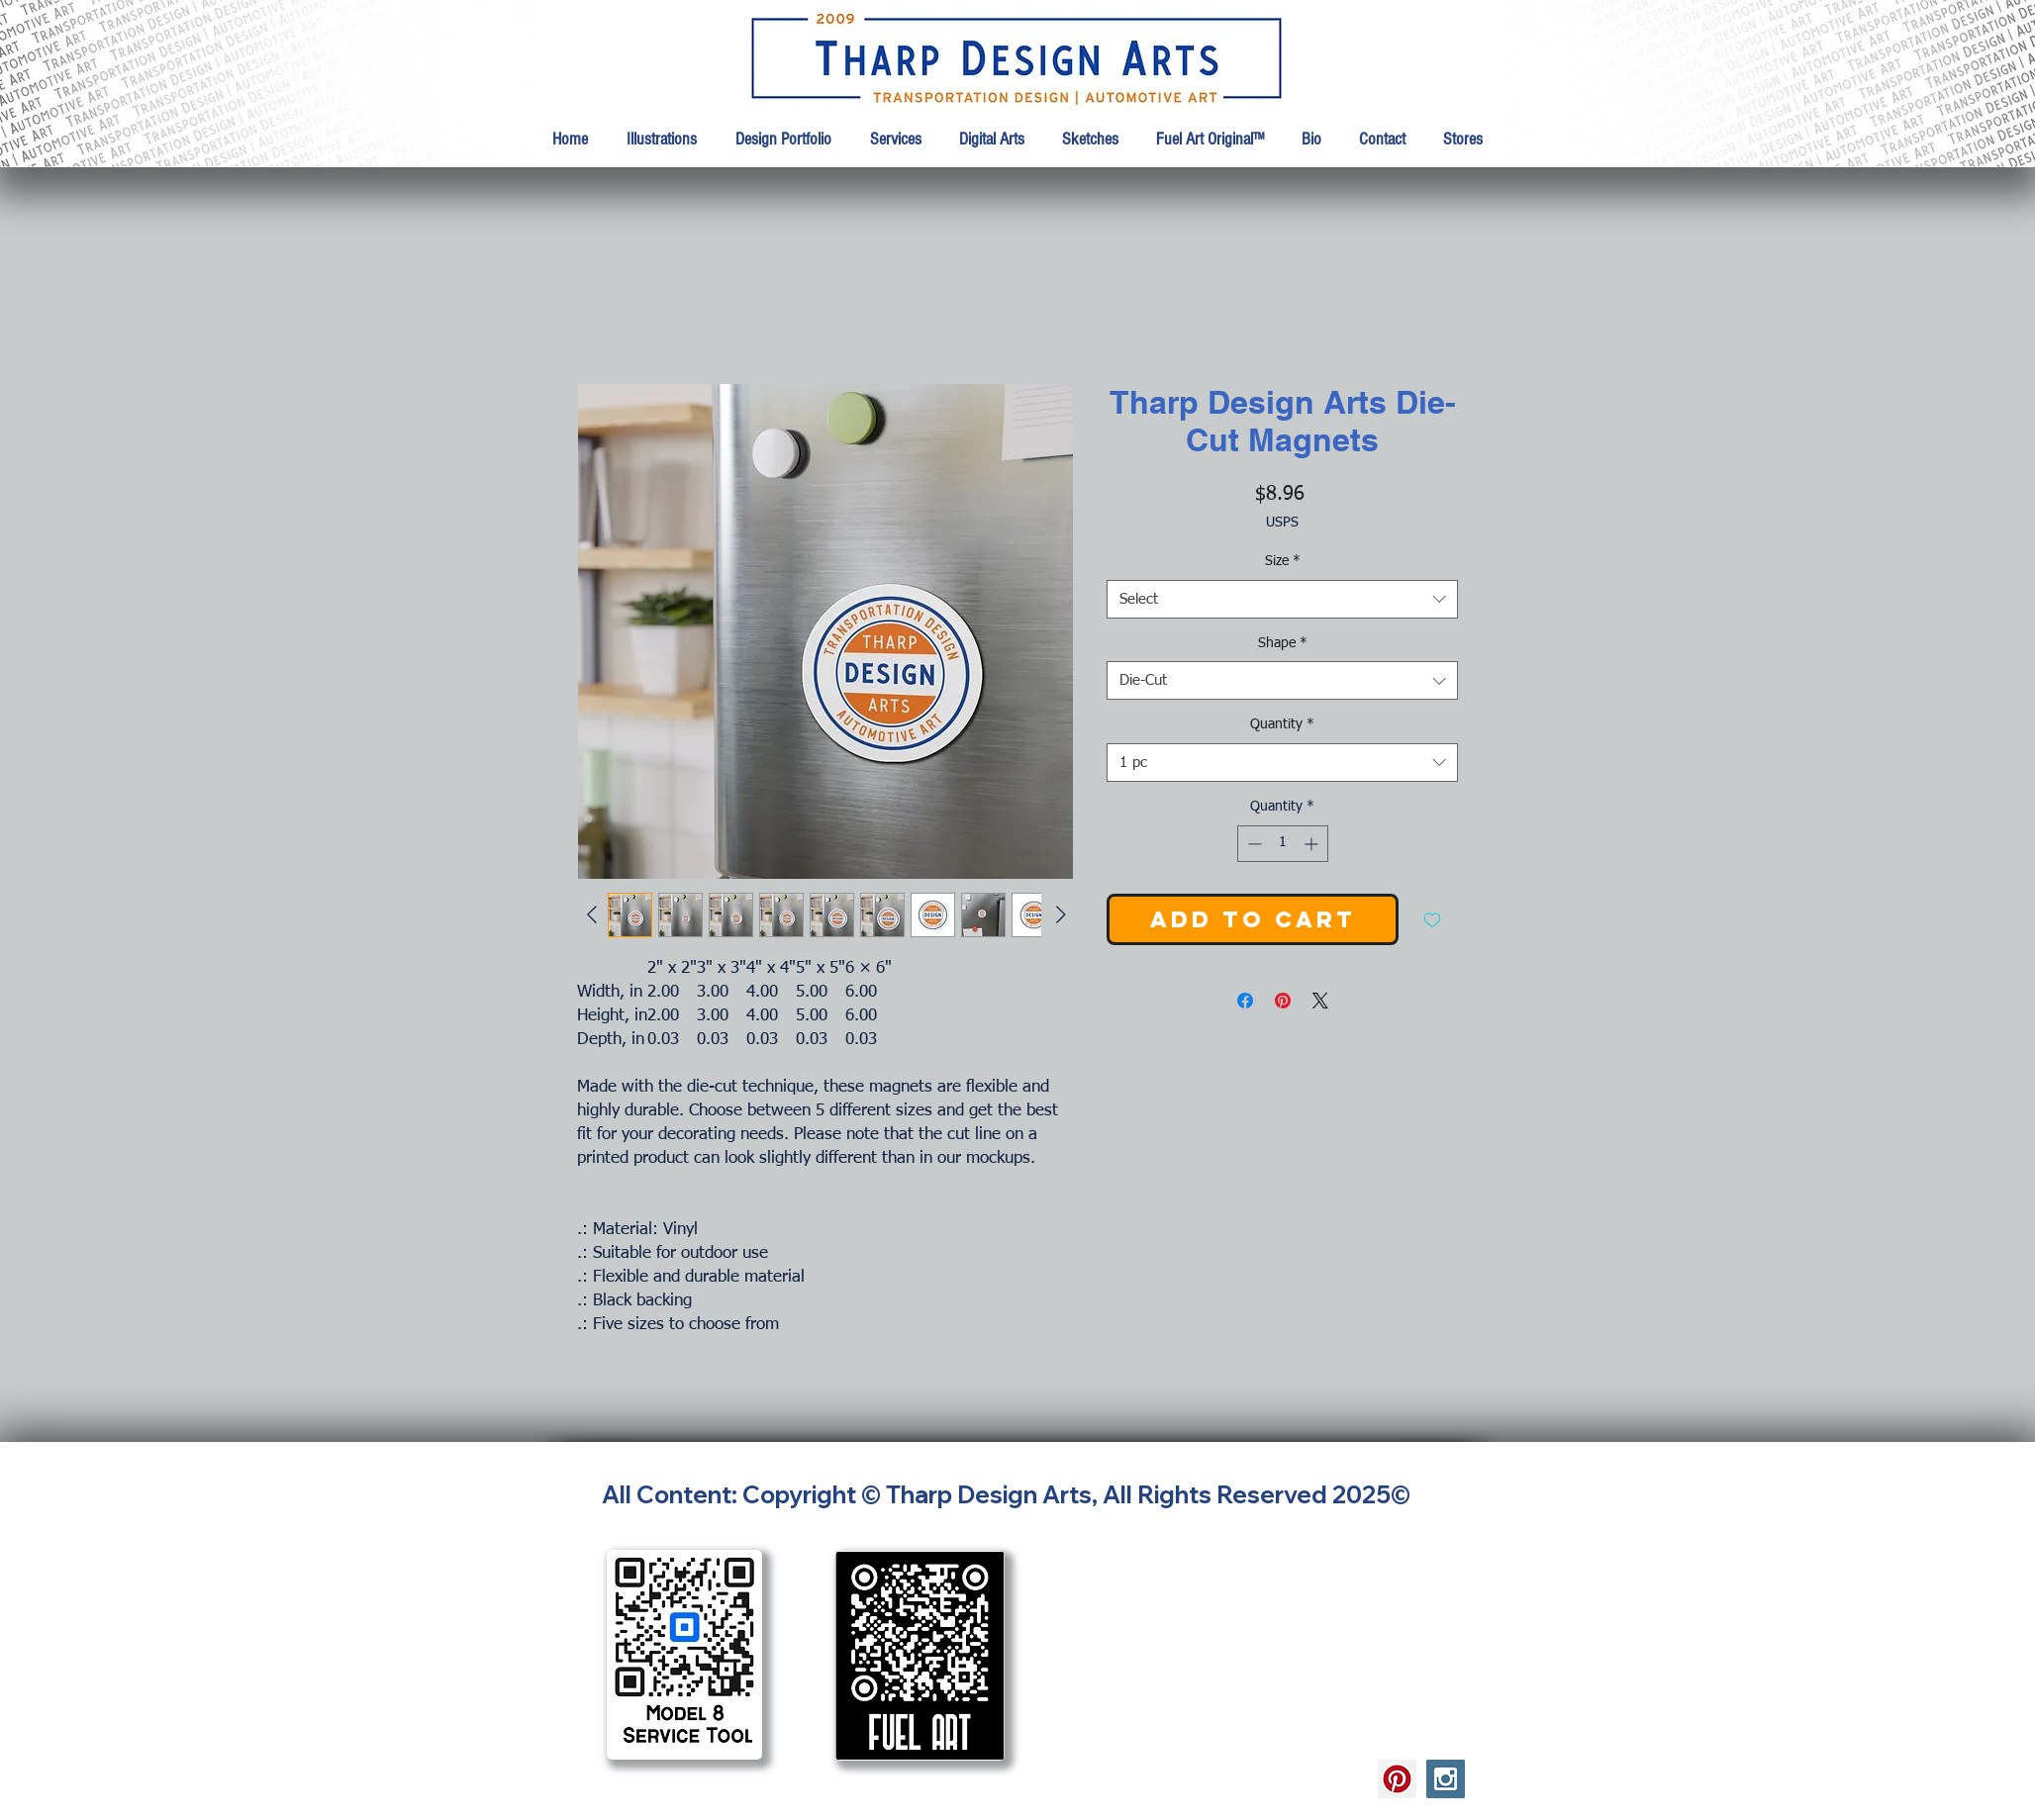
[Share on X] (1320, 1000)
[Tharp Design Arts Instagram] (1445, 1779)
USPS (1282, 522)
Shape (1283, 643)
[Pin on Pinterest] (1283, 1000)
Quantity (1282, 724)
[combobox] (1282, 599)
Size (1283, 561)
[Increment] (1313, 843)
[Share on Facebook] (1245, 1000)
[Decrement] (1252, 843)
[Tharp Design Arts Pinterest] (1397, 1779)
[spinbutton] (1283, 843)
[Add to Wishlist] (1432, 919)
